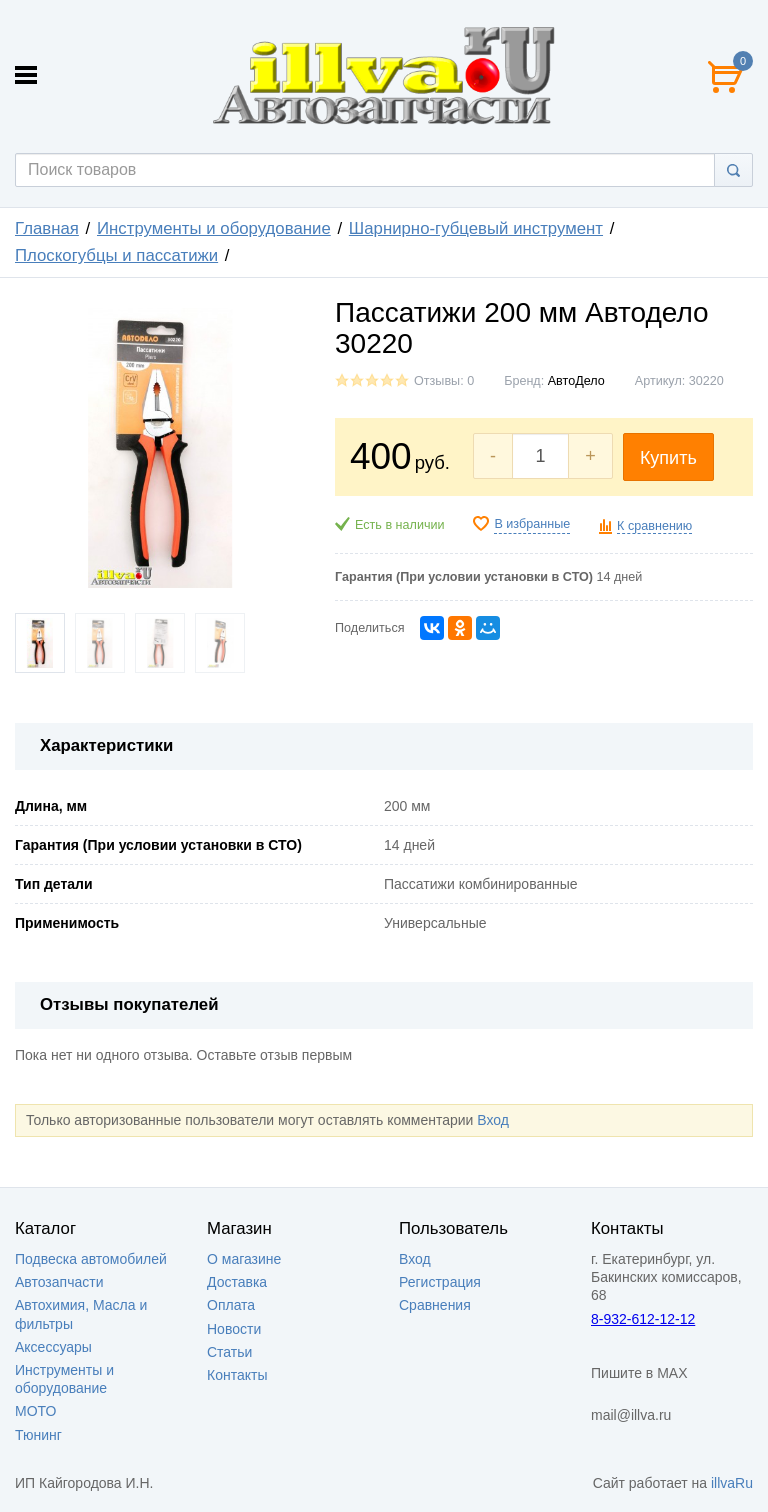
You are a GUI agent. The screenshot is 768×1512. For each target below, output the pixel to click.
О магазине (244, 1259)
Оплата (231, 1305)
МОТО (35, 1411)
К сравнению (654, 526)
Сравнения (435, 1305)
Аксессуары (53, 1347)
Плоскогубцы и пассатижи (116, 255)
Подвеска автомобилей (91, 1259)
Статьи (229, 1352)
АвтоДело (576, 381)
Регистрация (440, 1282)
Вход (493, 1120)
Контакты (237, 1375)
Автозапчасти (59, 1282)
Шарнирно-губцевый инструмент (476, 228)
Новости (234, 1329)
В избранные (532, 524)
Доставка (237, 1282)
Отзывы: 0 (444, 381)
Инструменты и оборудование (214, 228)
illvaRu (732, 1483)
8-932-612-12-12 (643, 1319)
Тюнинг (38, 1435)
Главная (47, 228)
